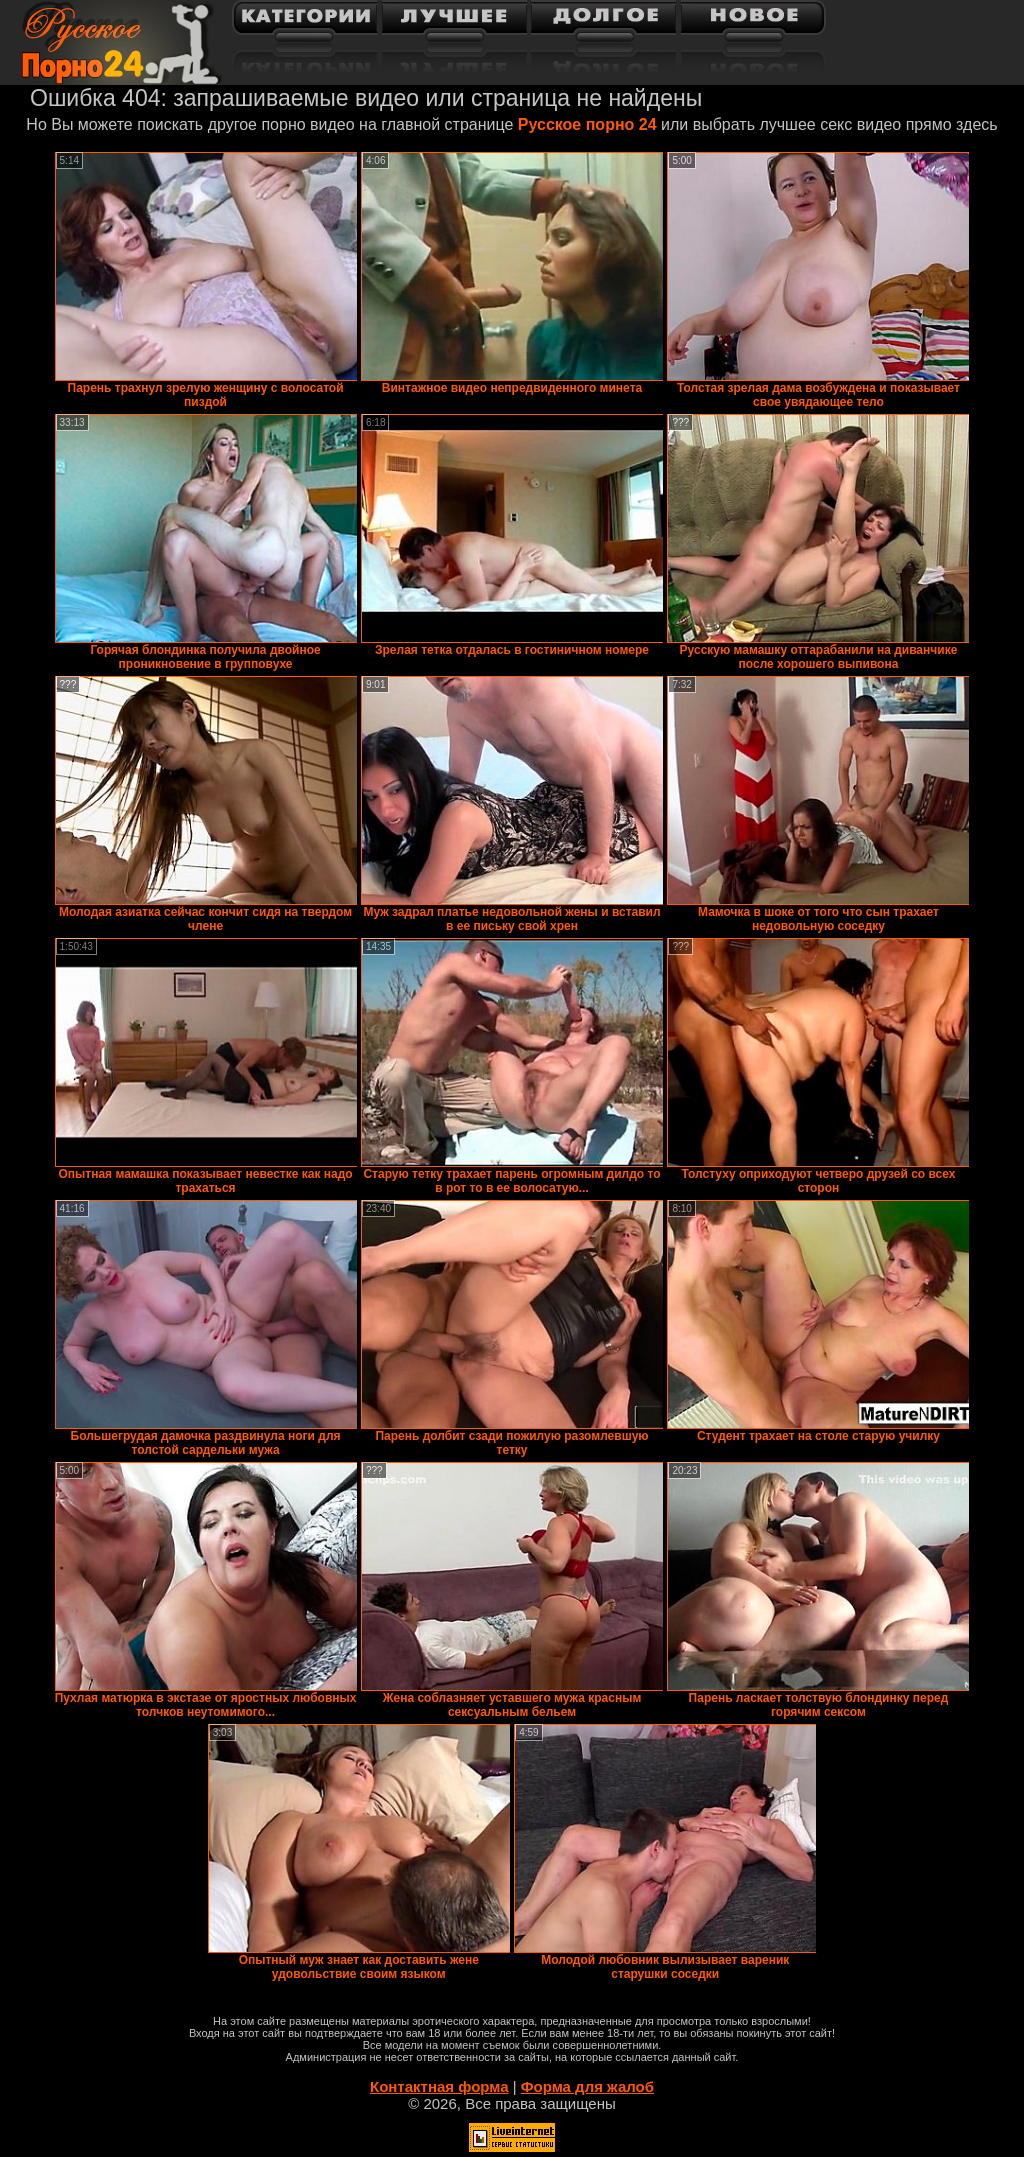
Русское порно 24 (587, 124)
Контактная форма (439, 2086)
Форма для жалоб (587, 2086)
